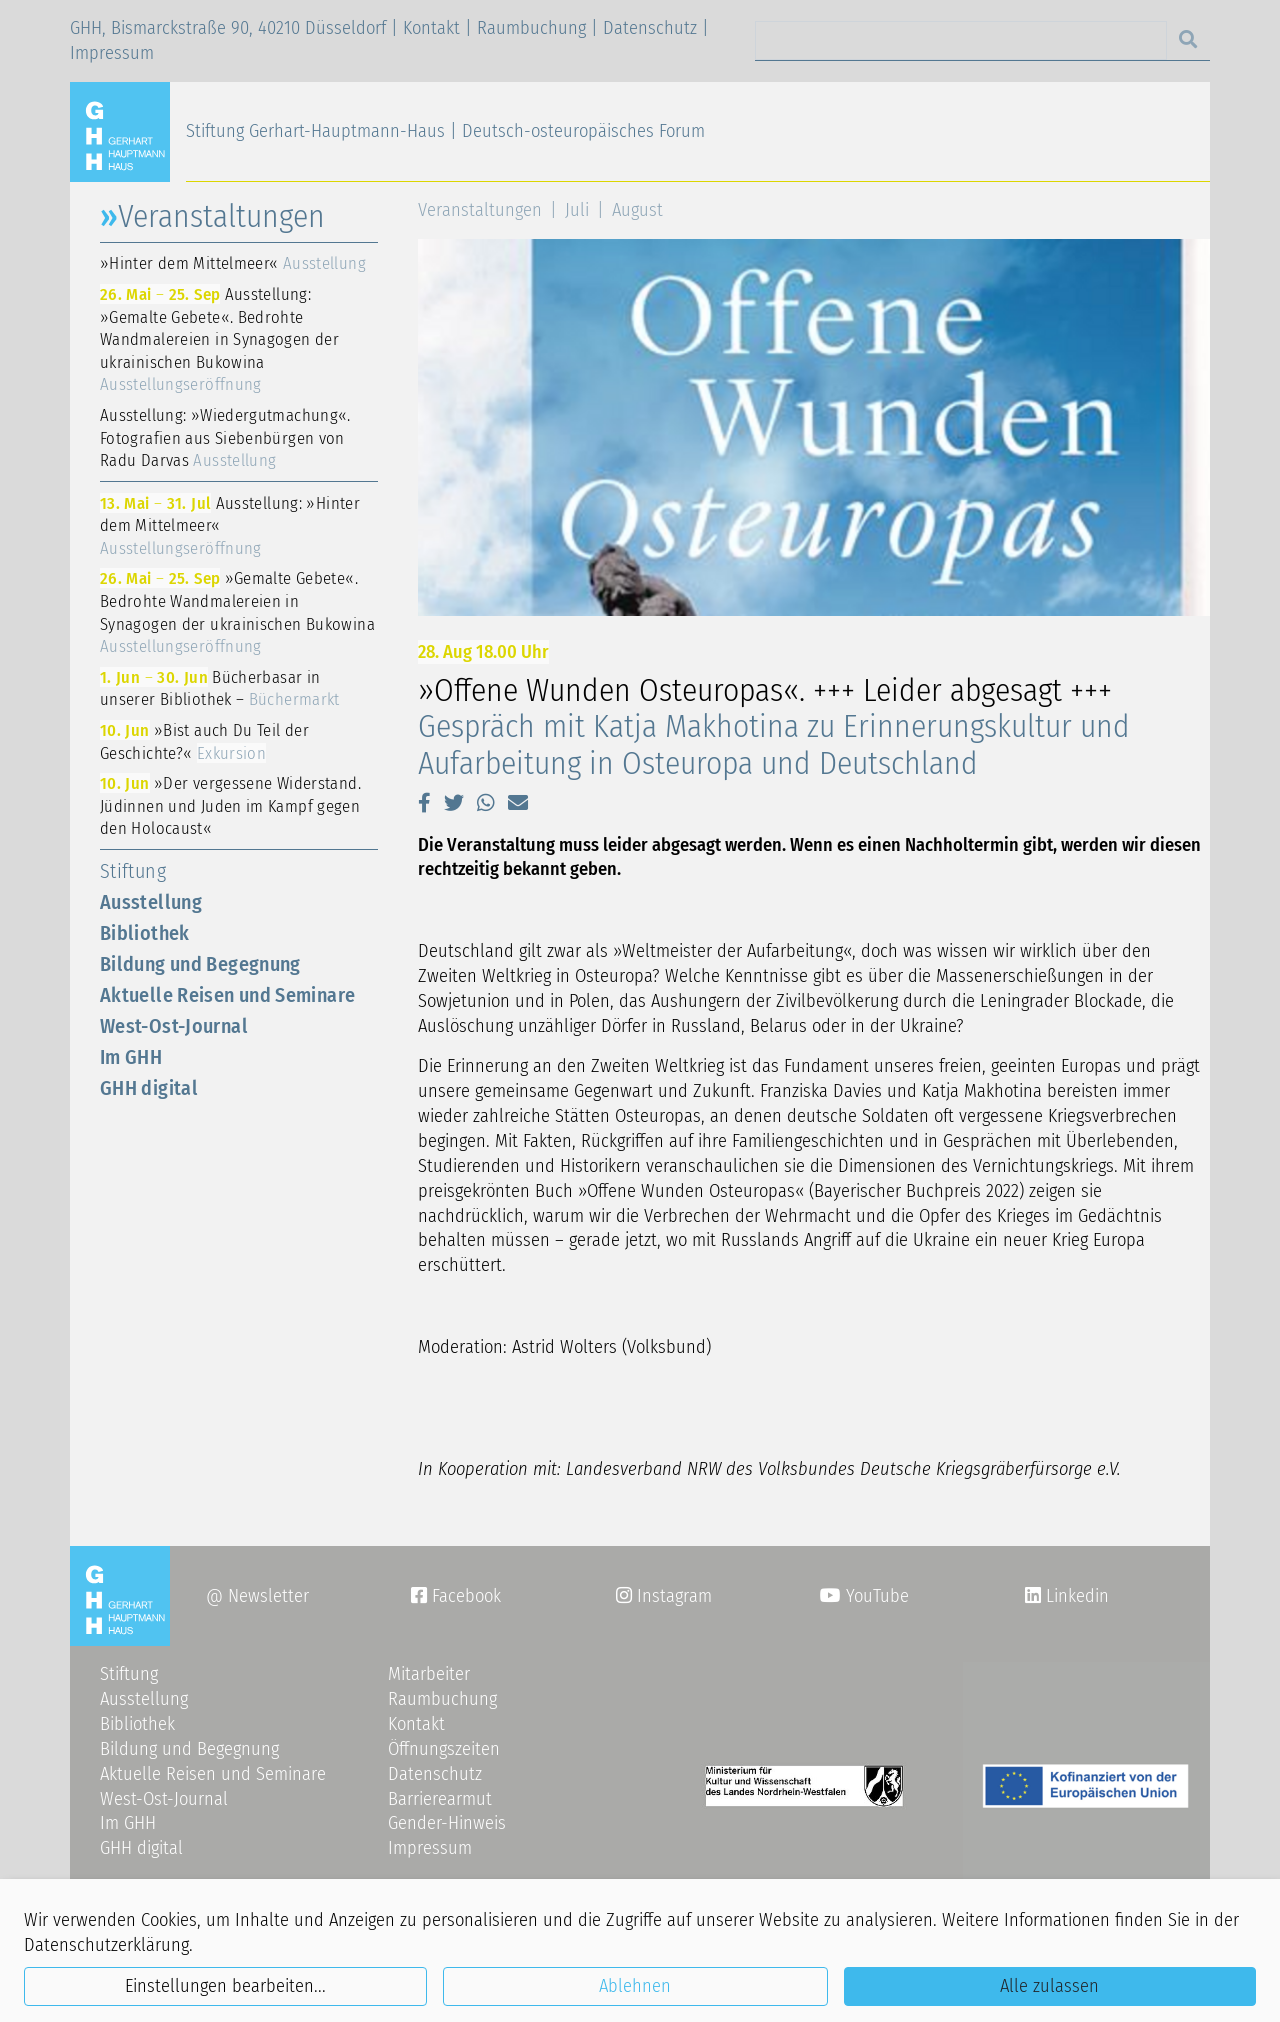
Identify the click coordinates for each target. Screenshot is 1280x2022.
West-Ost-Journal (174, 1026)
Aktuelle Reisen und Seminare (227, 995)
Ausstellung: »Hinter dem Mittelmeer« (230, 525)
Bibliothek (145, 933)
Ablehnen (635, 1986)
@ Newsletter (257, 1596)
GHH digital (149, 1088)
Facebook (456, 1596)
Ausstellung (151, 902)
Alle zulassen (1049, 1986)
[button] (424, 803)
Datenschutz (650, 28)
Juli (577, 210)
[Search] (961, 40)
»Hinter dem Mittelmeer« (233, 263)
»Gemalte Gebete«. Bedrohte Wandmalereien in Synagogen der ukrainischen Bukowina (237, 612)
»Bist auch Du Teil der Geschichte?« (204, 741)
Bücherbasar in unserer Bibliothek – (220, 688)
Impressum (112, 53)
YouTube (864, 1596)
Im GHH (131, 1057)
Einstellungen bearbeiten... (225, 1986)
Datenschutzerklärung (106, 1945)
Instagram (664, 1596)
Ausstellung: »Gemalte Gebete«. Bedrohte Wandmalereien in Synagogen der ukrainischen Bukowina (219, 339)
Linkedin (1075, 1596)
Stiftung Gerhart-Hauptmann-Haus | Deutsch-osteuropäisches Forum (445, 131)
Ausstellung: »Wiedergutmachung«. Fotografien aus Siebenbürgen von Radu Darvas (225, 437)
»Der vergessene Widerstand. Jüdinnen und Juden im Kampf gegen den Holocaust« (230, 805)
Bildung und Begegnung (200, 964)
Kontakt (431, 28)
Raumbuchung (531, 28)
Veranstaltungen (480, 210)
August (637, 210)
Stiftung (133, 871)
